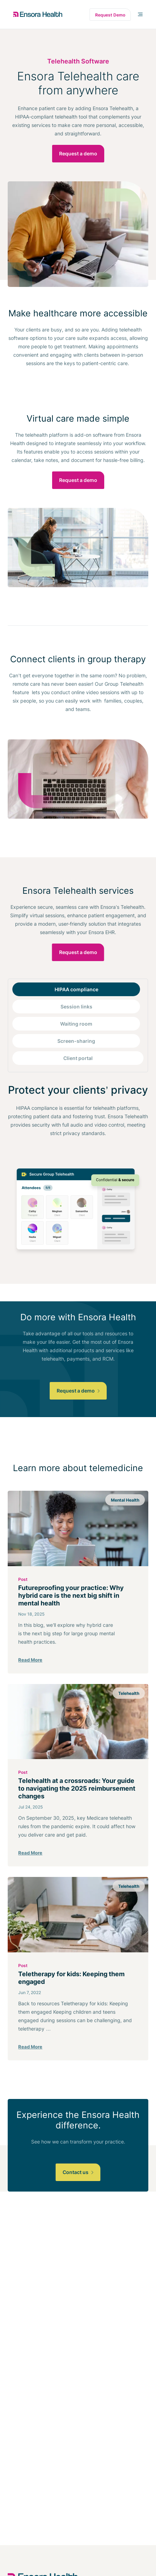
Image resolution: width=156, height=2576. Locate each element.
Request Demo (110, 15)
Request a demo (78, 153)
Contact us (78, 2172)
